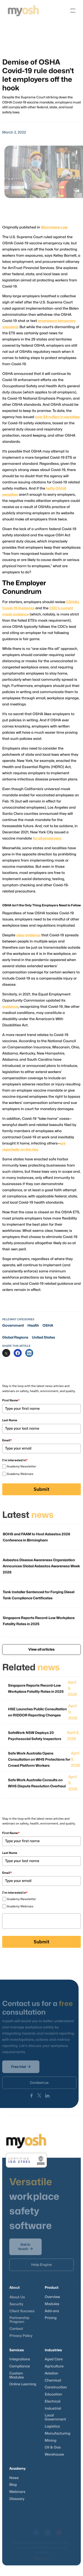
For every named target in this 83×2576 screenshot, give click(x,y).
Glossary (16, 2499)
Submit (41, 1489)
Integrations (19, 2359)
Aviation (51, 2373)
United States (43, 1337)
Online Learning (22, 2384)
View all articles (41, 1649)
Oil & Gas (53, 2447)
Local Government (55, 2417)
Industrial (53, 2408)
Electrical (52, 2401)
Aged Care (54, 2359)
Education (53, 2394)
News (14, 2478)
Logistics (52, 2426)
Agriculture (54, 2366)
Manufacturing (57, 2433)
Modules (52, 2304)
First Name (11, 1400)
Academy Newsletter (21, 1466)
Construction (56, 2387)
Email (7, 1440)
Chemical (53, 2380)
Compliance (19, 2366)
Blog (13, 2485)
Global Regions (15, 1337)
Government (13, 1325)
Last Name (9, 1420)
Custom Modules (16, 2375)
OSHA (47, 1325)
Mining (50, 2440)
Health (33, 1325)
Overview (52, 2297)
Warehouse (54, 2454)
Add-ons (52, 2311)
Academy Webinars (20, 1474)
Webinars (17, 2492)
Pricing (51, 2318)
